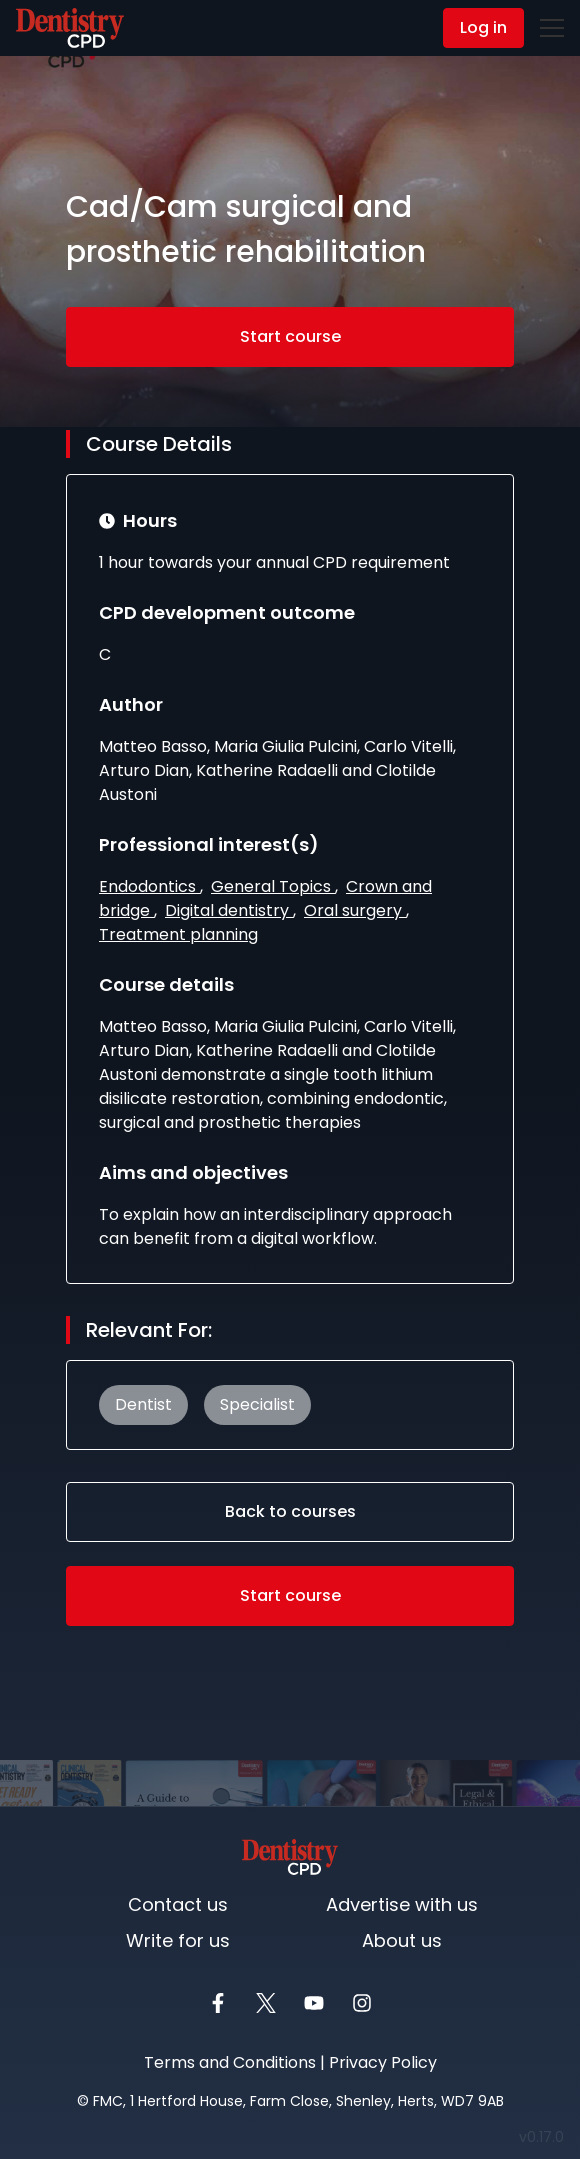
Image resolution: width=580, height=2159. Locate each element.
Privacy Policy (383, 2062)
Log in (483, 27)
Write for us (178, 1940)
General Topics (273, 887)
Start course (290, 337)
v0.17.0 (545, 2136)
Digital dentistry (229, 911)
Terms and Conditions (230, 2062)
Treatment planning (178, 935)
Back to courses (290, 1512)
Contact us (178, 1904)
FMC (108, 2101)
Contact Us (62, 29)
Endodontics (149, 887)
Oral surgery (355, 911)
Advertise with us (402, 1904)
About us (402, 1940)
